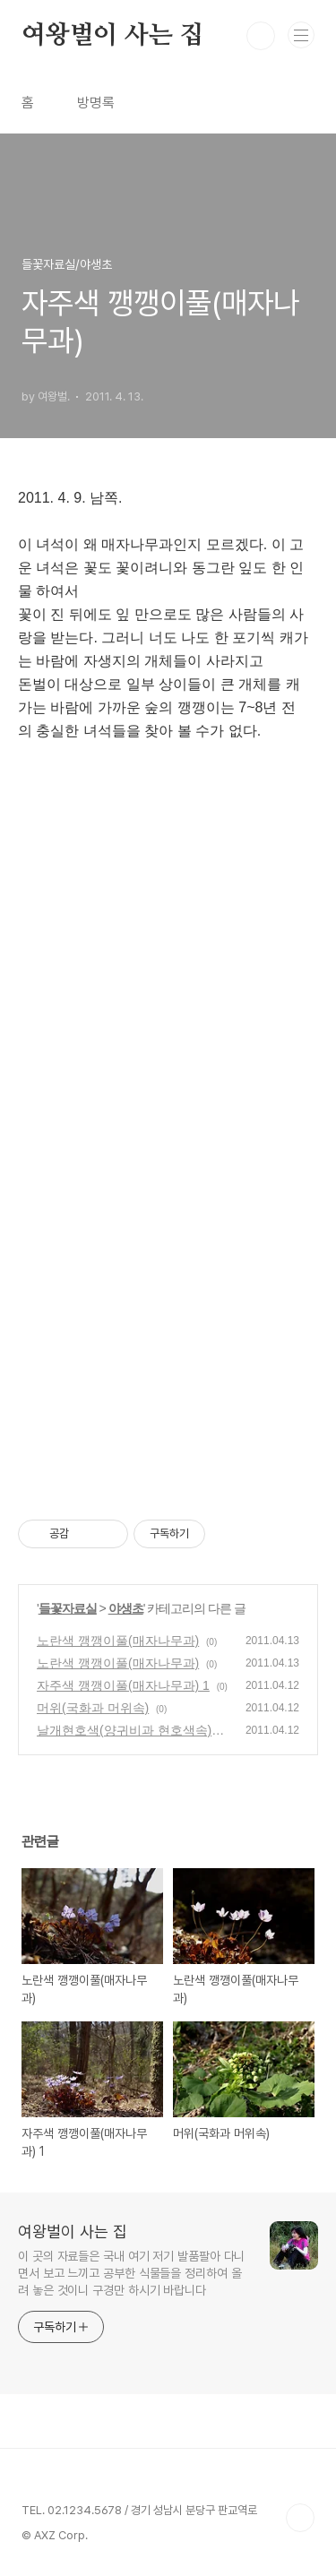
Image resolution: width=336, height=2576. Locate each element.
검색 (260, 35)
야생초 (125, 1608)
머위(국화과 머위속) (93, 1708)
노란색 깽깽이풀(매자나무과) (118, 1640)
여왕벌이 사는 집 (112, 35)
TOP (300, 2517)
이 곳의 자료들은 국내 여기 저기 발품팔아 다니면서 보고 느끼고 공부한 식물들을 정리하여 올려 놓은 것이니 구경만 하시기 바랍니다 (131, 2273)
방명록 (96, 102)
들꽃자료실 (68, 1608)
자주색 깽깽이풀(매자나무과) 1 (123, 1685)
